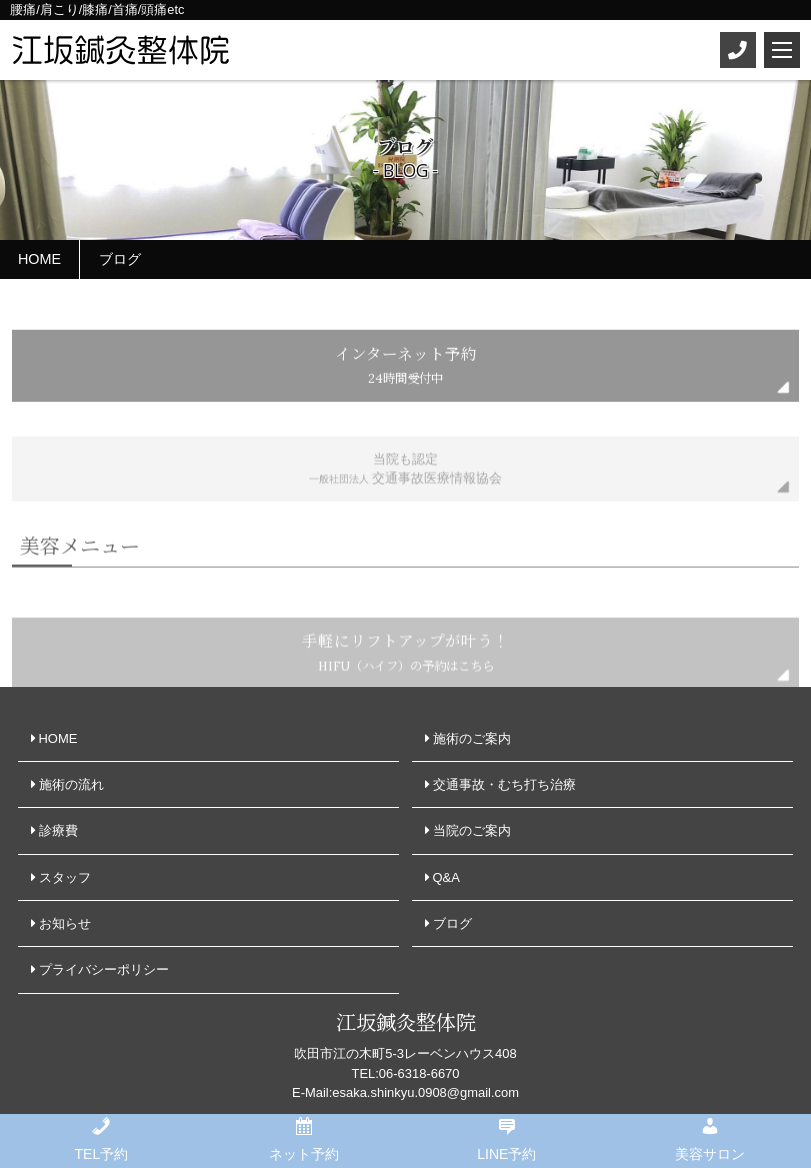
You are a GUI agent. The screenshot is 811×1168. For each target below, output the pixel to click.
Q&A (446, 877)
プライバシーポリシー (104, 969)
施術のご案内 (472, 738)
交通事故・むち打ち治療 (504, 784)
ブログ (452, 923)
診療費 (58, 830)
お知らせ (65, 923)
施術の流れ (71, 784)
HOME (58, 738)
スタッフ (65, 877)
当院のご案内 (472, 830)
